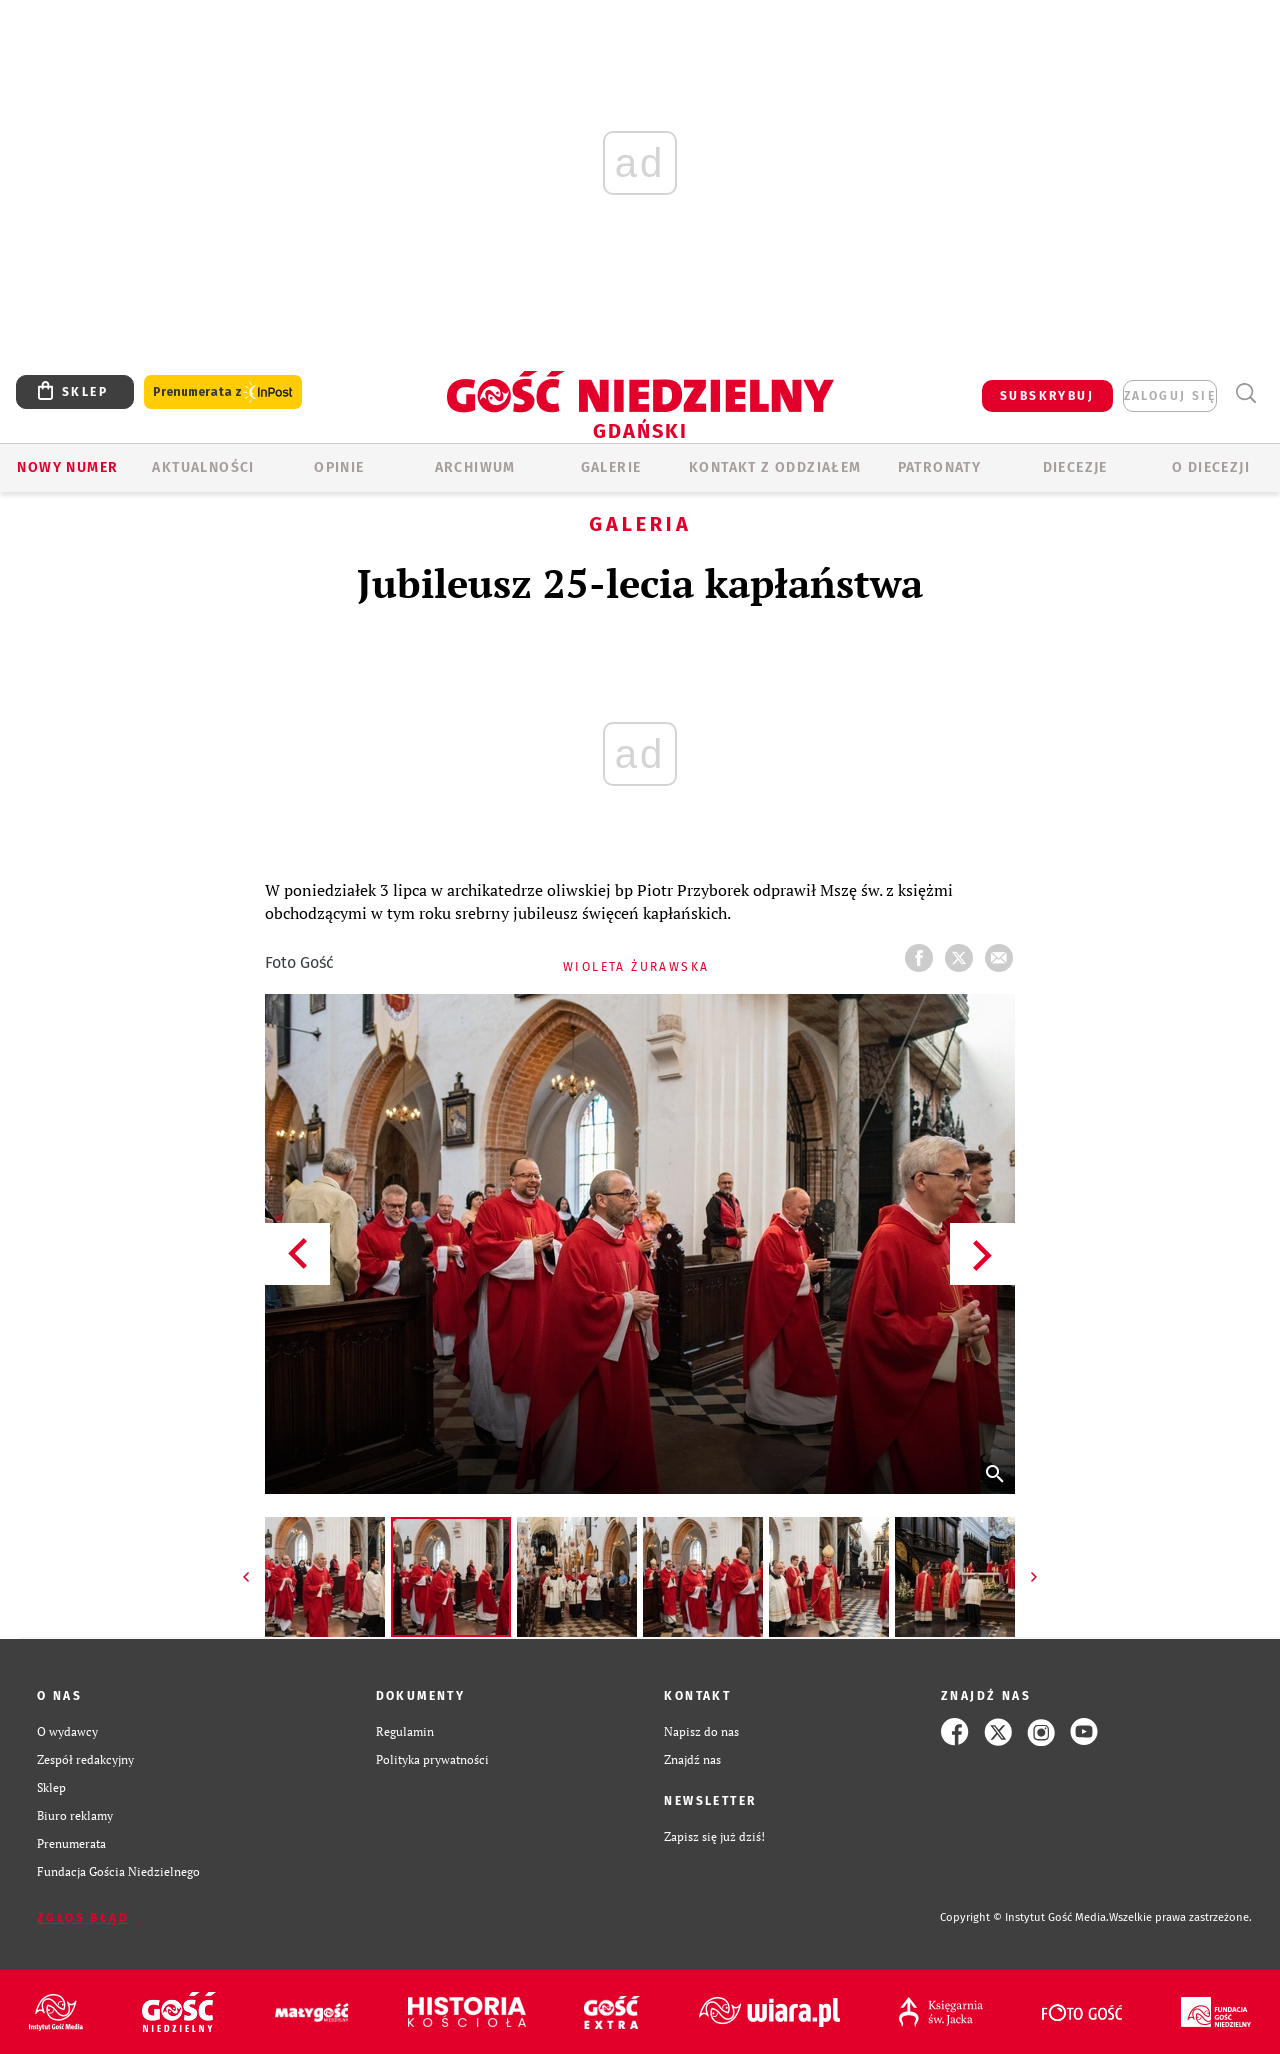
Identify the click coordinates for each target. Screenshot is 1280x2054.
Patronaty (940, 467)
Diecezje (1075, 467)
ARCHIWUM (475, 467)
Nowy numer (67, 467)
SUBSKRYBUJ (1047, 396)
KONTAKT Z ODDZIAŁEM (775, 467)
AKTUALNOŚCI (203, 467)
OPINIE (339, 467)
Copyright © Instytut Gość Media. (1024, 1917)
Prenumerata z (223, 392)
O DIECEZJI (1211, 467)
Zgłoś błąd (83, 1918)
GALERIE (611, 467)
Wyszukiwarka (1245, 393)
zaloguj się (1170, 396)
